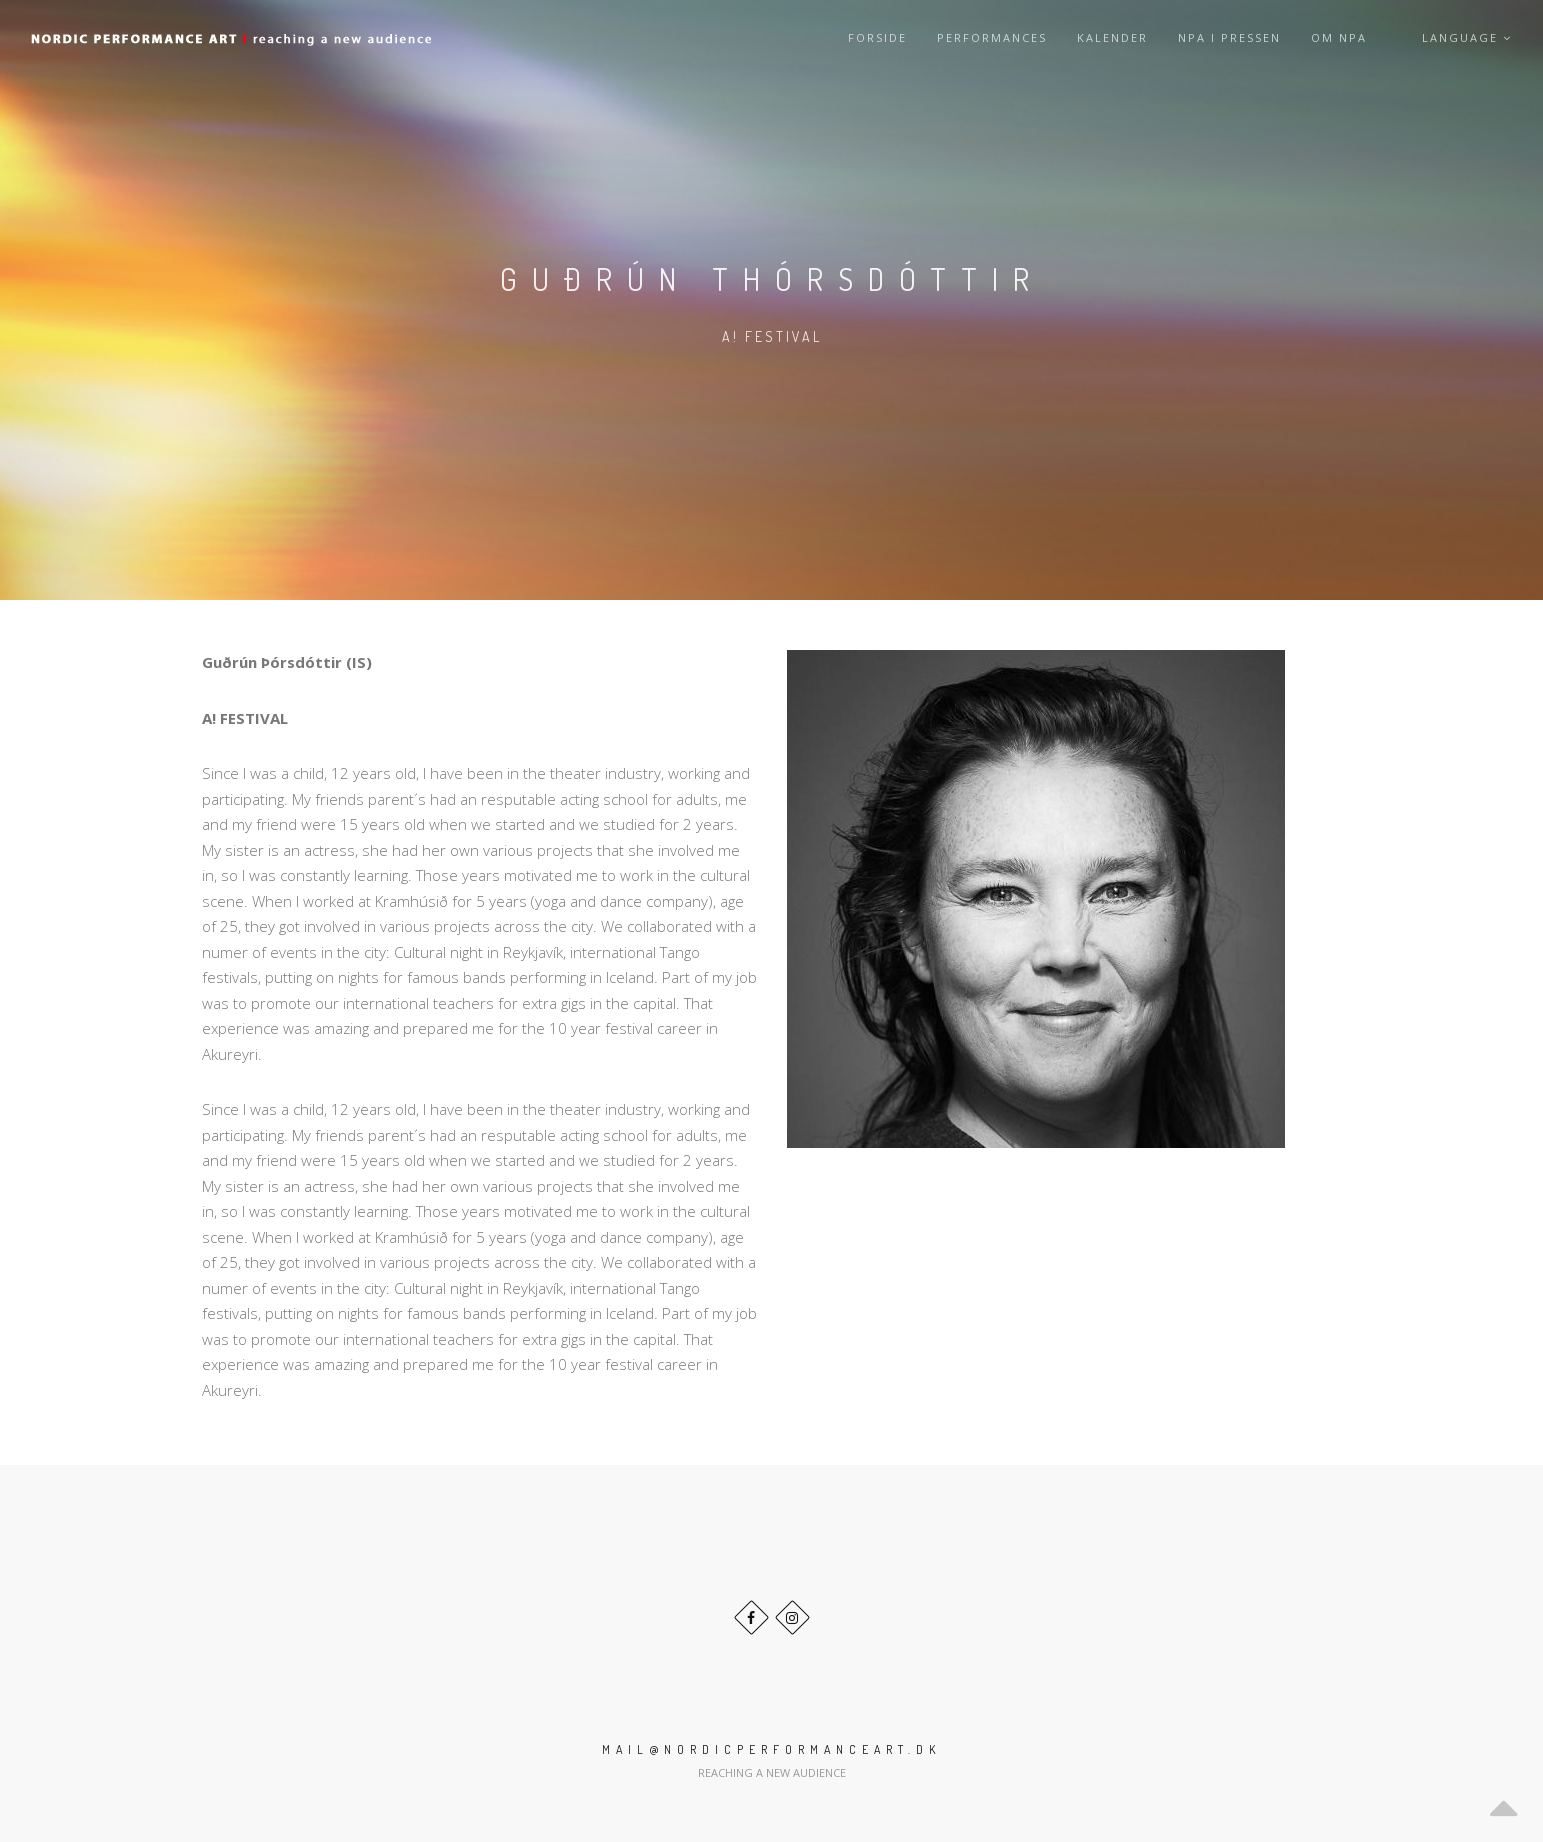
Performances (992, 37)
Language (1467, 37)
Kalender (1112, 37)
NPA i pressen (1229, 37)
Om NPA (1339, 37)
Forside (877, 37)
